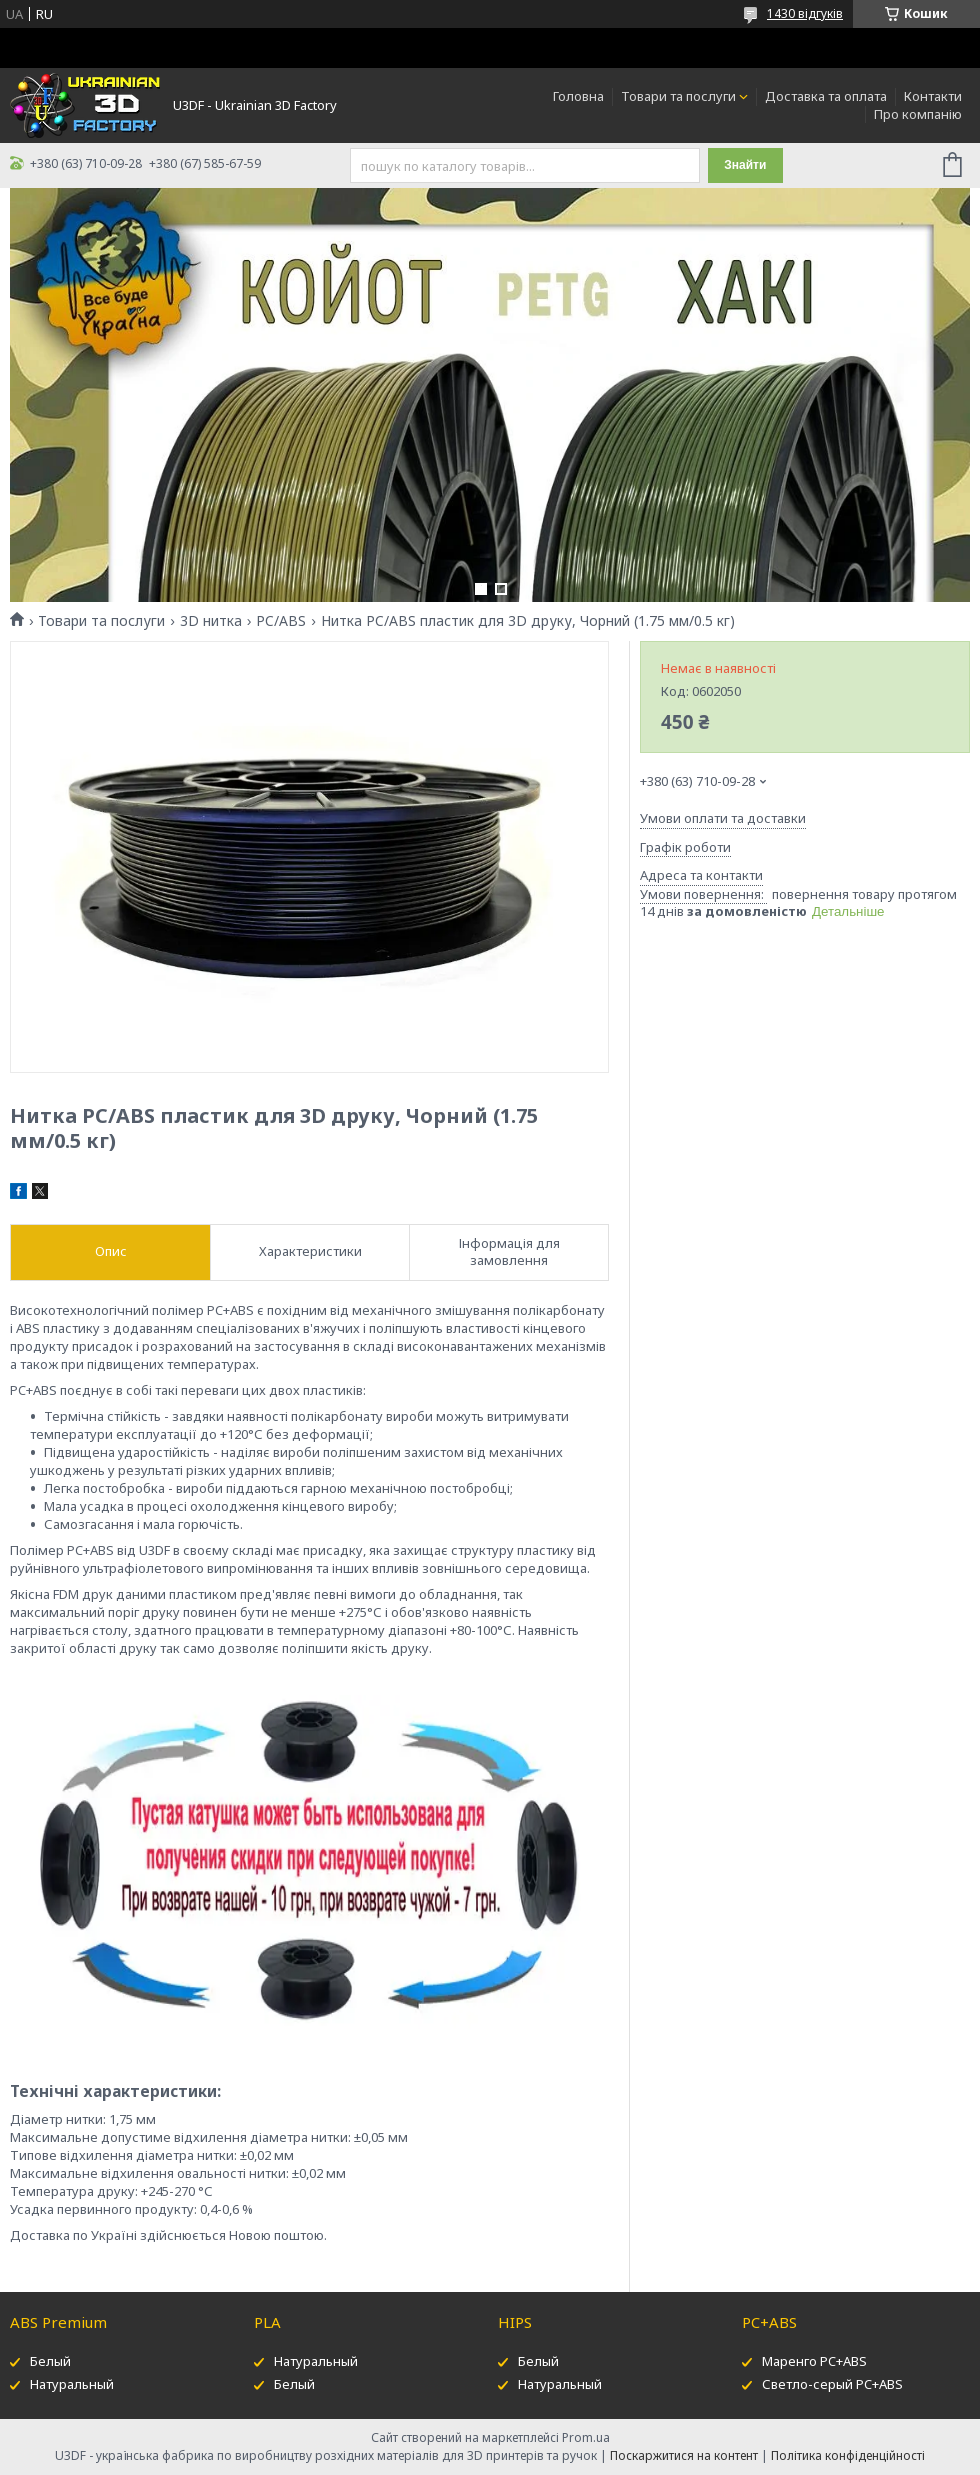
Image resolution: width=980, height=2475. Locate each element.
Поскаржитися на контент (684, 2455)
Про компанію (918, 114)
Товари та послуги (678, 96)
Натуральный (72, 2384)
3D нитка (211, 621)
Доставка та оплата (826, 96)
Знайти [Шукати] (745, 165)
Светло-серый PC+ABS (832, 2384)
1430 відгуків (805, 13)
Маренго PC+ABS (814, 2361)
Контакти (933, 96)
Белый (50, 2361)
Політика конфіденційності (848, 2455)
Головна (578, 96)
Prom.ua (586, 2437)
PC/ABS (281, 621)
